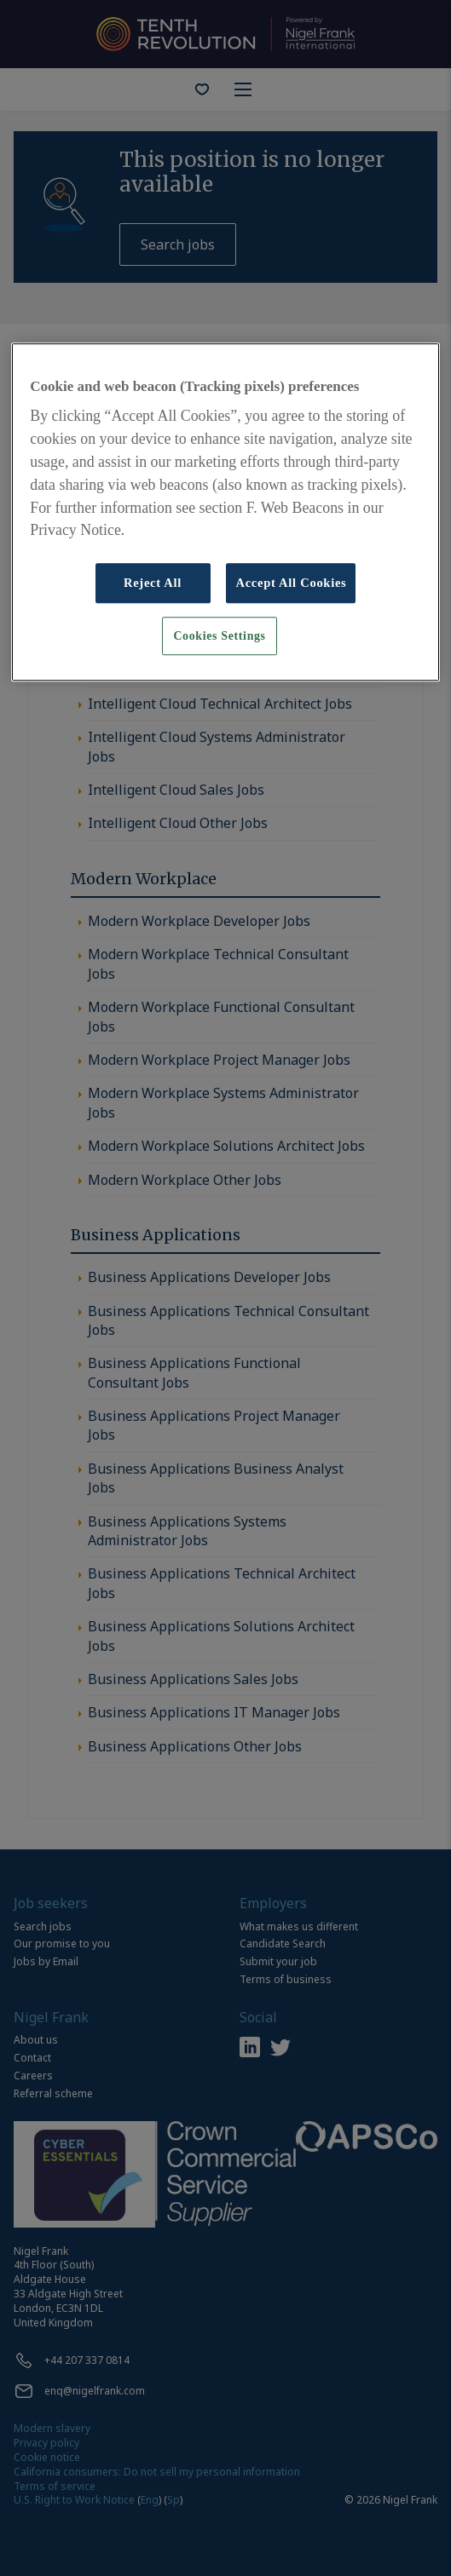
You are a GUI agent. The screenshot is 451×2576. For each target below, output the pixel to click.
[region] (225, 511)
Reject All (153, 582)
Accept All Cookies (290, 582)
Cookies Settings (219, 636)
